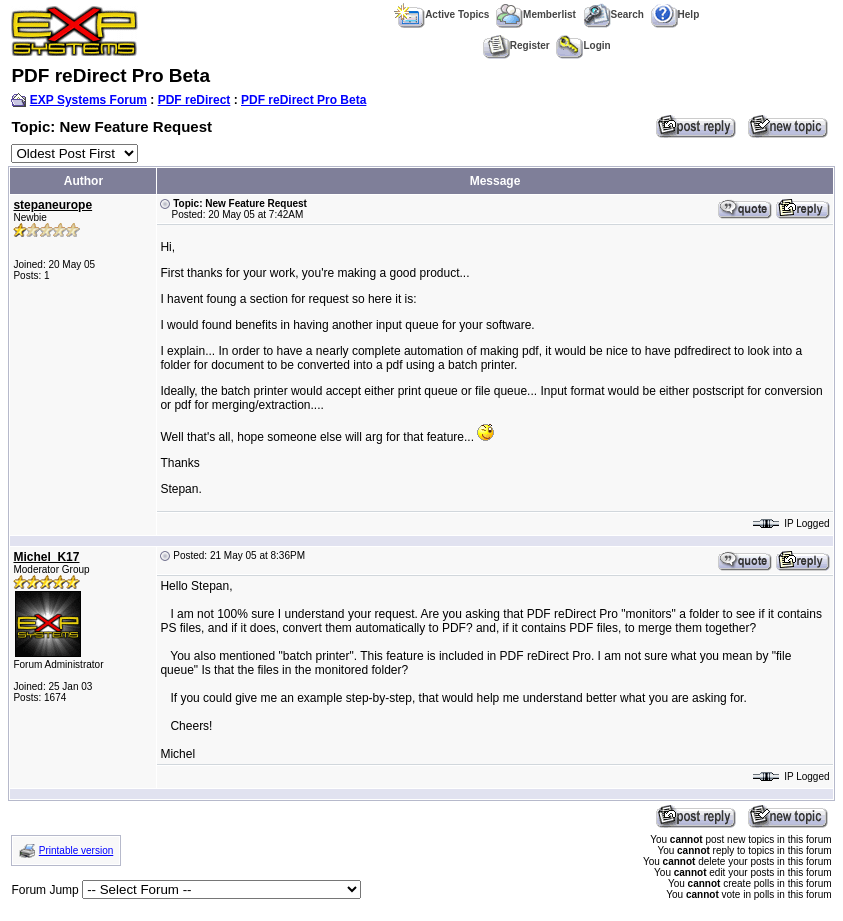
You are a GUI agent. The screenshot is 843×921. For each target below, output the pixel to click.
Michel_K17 (46, 557)
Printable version (76, 850)
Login (583, 45)
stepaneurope (52, 205)
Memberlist (536, 14)
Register (516, 45)
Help (675, 14)
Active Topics (441, 14)
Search (613, 14)
